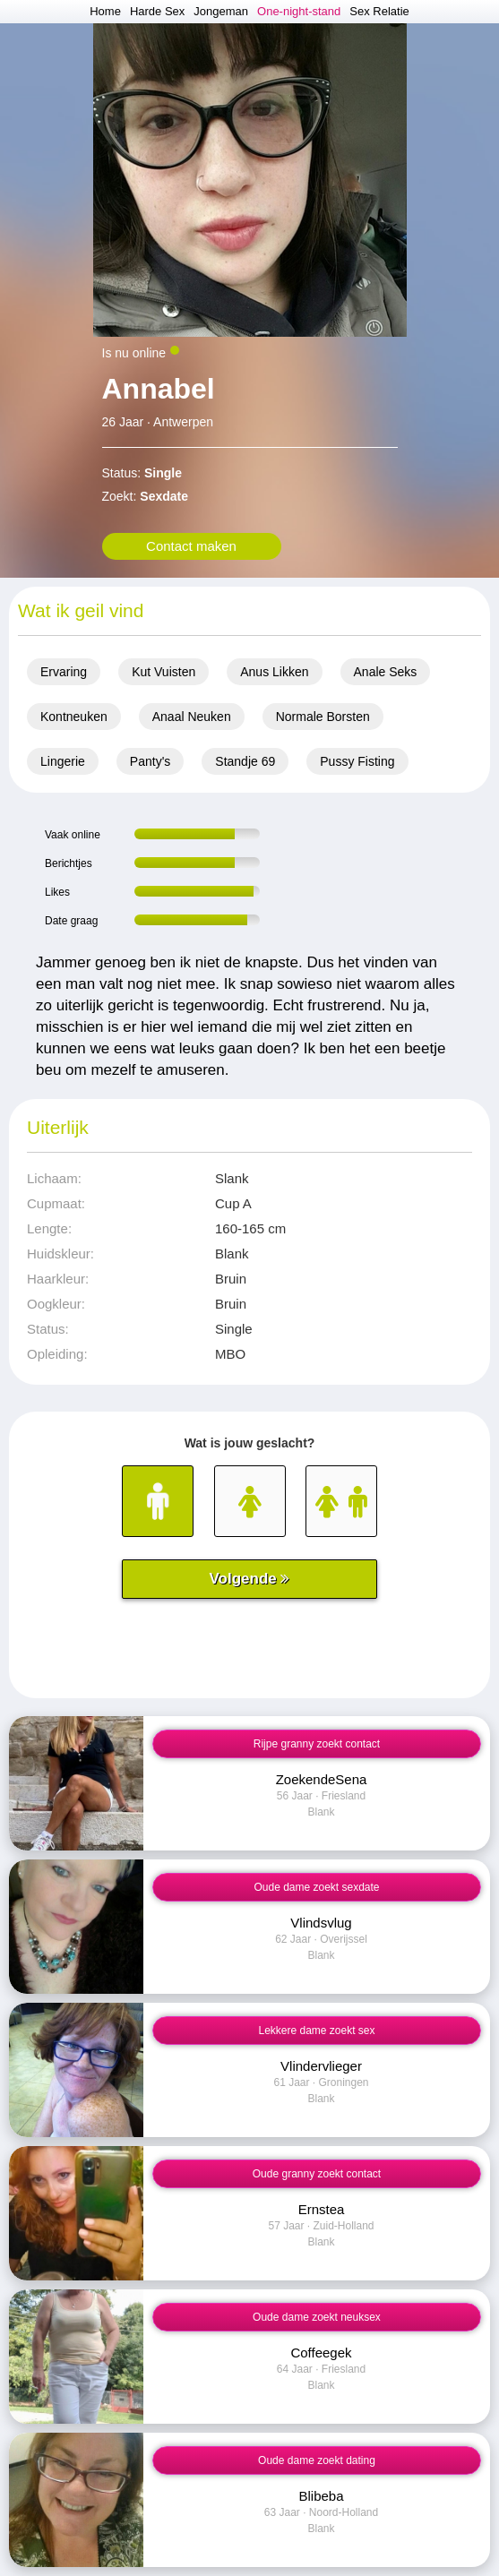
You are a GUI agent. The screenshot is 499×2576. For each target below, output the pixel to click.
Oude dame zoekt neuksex (317, 2317)
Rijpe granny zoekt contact (317, 1744)
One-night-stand (298, 11)
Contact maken (191, 546)
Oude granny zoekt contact (317, 2174)
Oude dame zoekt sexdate (316, 1887)
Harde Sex (157, 11)
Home (105, 11)
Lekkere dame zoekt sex (316, 2030)
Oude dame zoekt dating (316, 2460)
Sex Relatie (379, 11)
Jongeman (221, 11)
